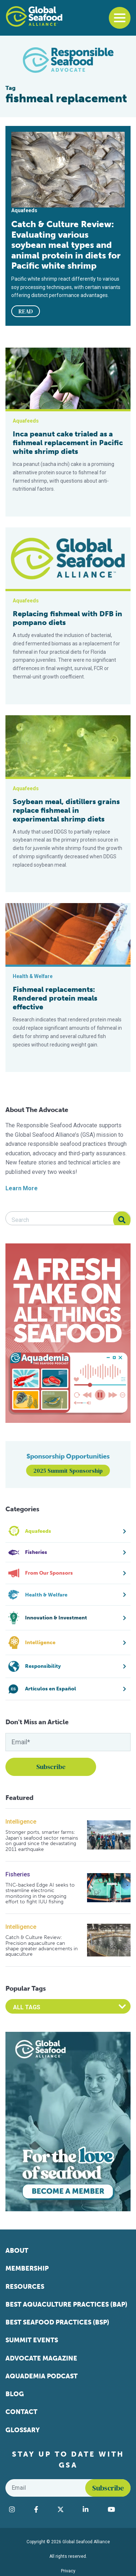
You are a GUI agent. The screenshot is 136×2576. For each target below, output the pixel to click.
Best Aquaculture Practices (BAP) (66, 2304)
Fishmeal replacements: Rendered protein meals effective (55, 998)
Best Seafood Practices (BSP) (57, 2322)
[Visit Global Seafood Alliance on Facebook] (42, 2509)
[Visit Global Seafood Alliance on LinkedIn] (91, 2509)
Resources (24, 2287)
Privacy (68, 2570)
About (16, 2251)
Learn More (21, 1188)
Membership (27, 2268)
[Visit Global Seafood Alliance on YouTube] (117, 2509)
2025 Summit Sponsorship (68, 1471)
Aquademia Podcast (41, 2376)
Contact (21, 2412)
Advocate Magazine (41, 2358)
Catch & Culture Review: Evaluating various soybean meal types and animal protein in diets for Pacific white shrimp (65, 245)
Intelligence (20, 1821)
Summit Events (31, 2340)
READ (25, 311)
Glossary (22, 2430)
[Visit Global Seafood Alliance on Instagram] (17, 2509)
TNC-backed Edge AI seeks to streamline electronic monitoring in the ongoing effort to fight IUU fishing (40, 1893)
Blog (14, 2394)
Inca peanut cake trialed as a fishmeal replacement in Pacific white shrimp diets (68, 443)
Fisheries (17, 1874)
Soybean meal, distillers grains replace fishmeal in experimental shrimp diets (66, 810)
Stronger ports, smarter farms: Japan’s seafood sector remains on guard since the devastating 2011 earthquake (41, 1840)
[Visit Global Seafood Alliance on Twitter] (66, 2509)
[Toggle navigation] (120, 18)
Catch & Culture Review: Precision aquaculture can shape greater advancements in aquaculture (41, 1946)
